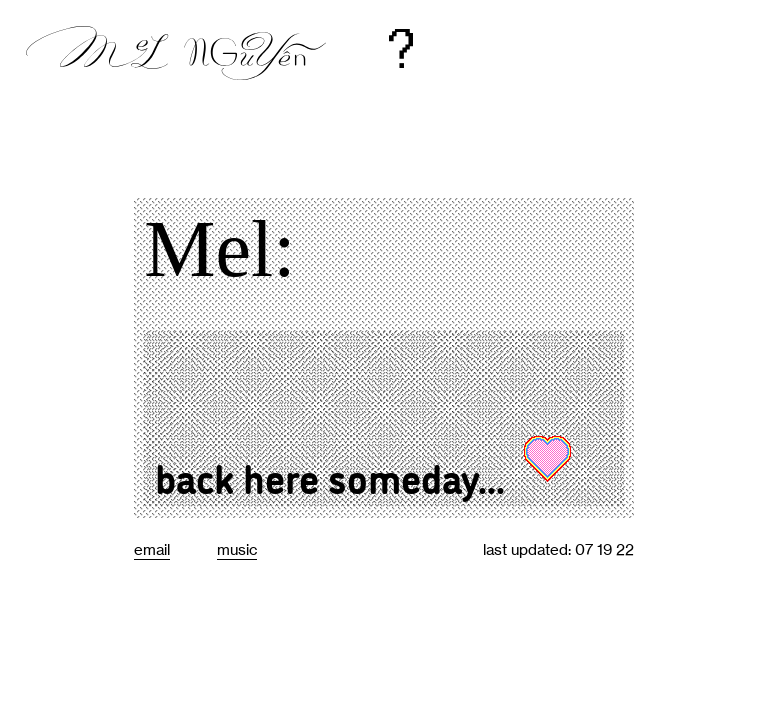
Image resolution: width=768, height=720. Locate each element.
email (152, 549)
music (237, 549)
